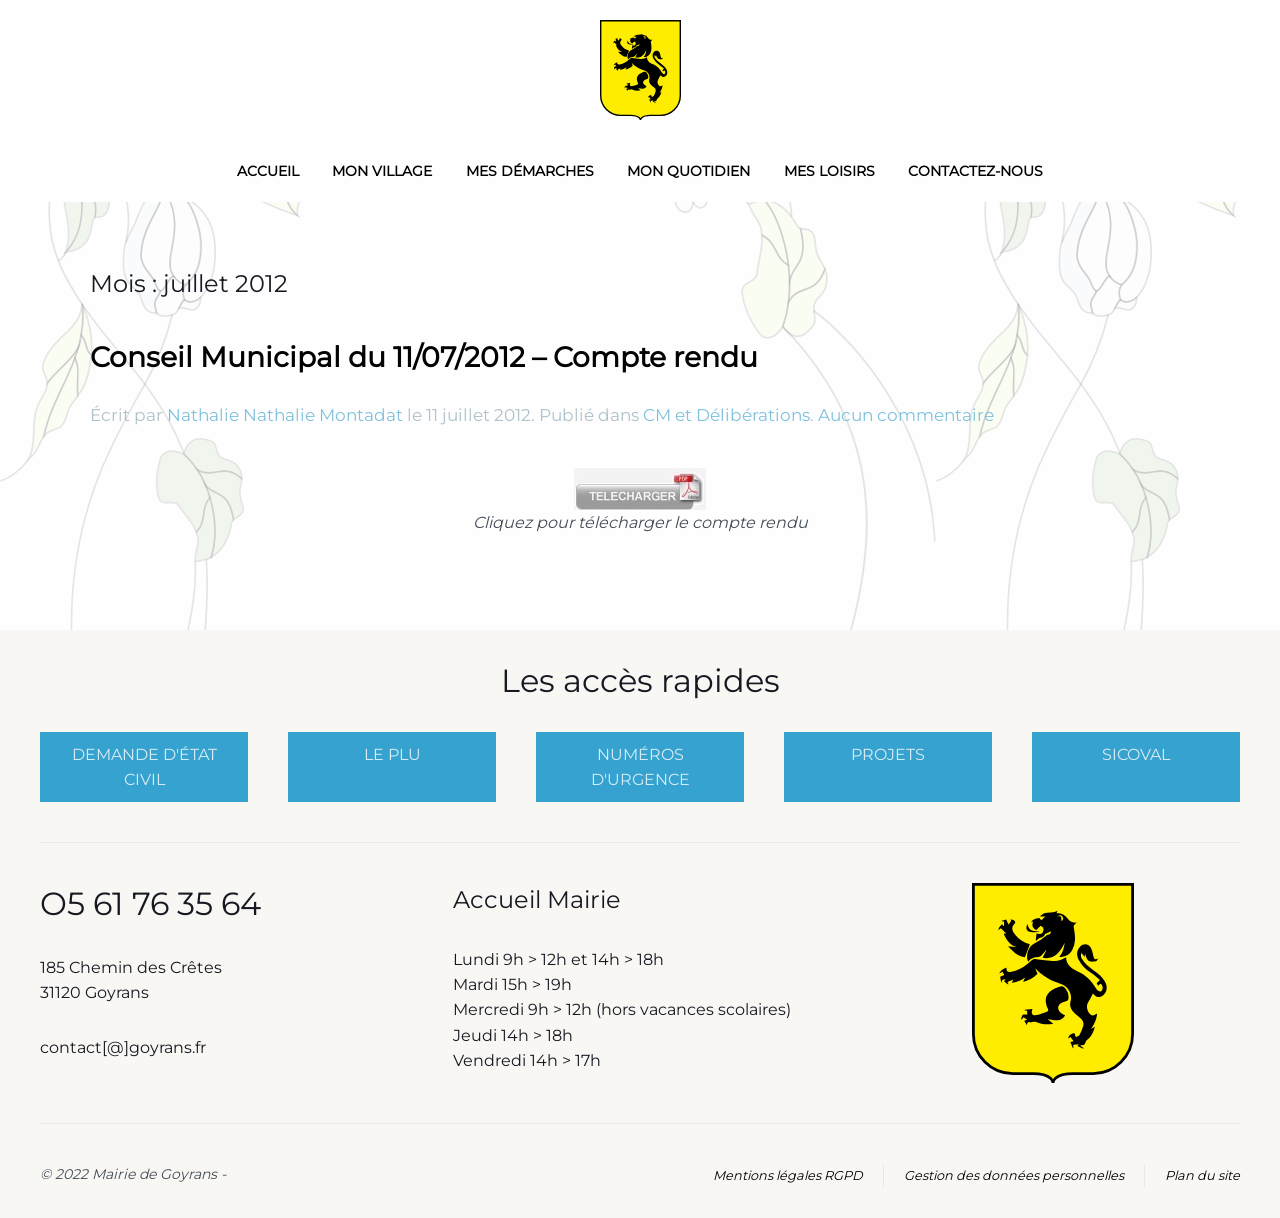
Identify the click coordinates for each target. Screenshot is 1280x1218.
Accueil (268, 171)
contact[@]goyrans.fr (125, 1047)
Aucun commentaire (906, 415)
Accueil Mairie (537, 899)
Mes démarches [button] (530, 171)
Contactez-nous (975, 171)
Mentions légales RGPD (788, 1175)
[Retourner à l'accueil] (640, 70)
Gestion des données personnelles (1014, 1175)
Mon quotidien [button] (688, 171)
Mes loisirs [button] (829, 171)
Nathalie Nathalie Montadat (285, 415)
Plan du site (1202, 1175)
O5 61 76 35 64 (150, 903)
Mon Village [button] (382, 171)
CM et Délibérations (726, 415)
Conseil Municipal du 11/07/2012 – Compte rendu (424, 357)
